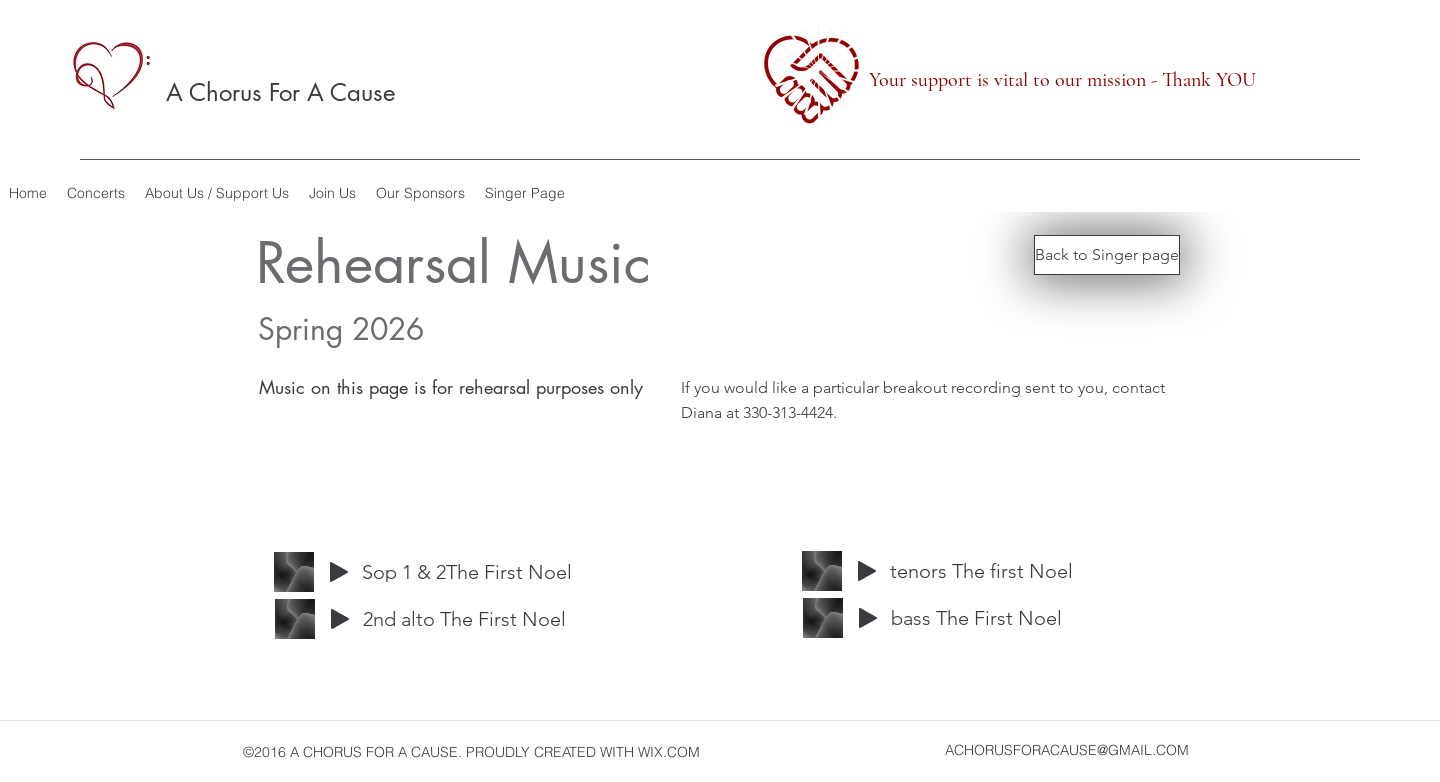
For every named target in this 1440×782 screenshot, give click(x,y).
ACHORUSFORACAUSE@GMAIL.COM (1067, 750)
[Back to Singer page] (1107, 255)
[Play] (339, 572)
